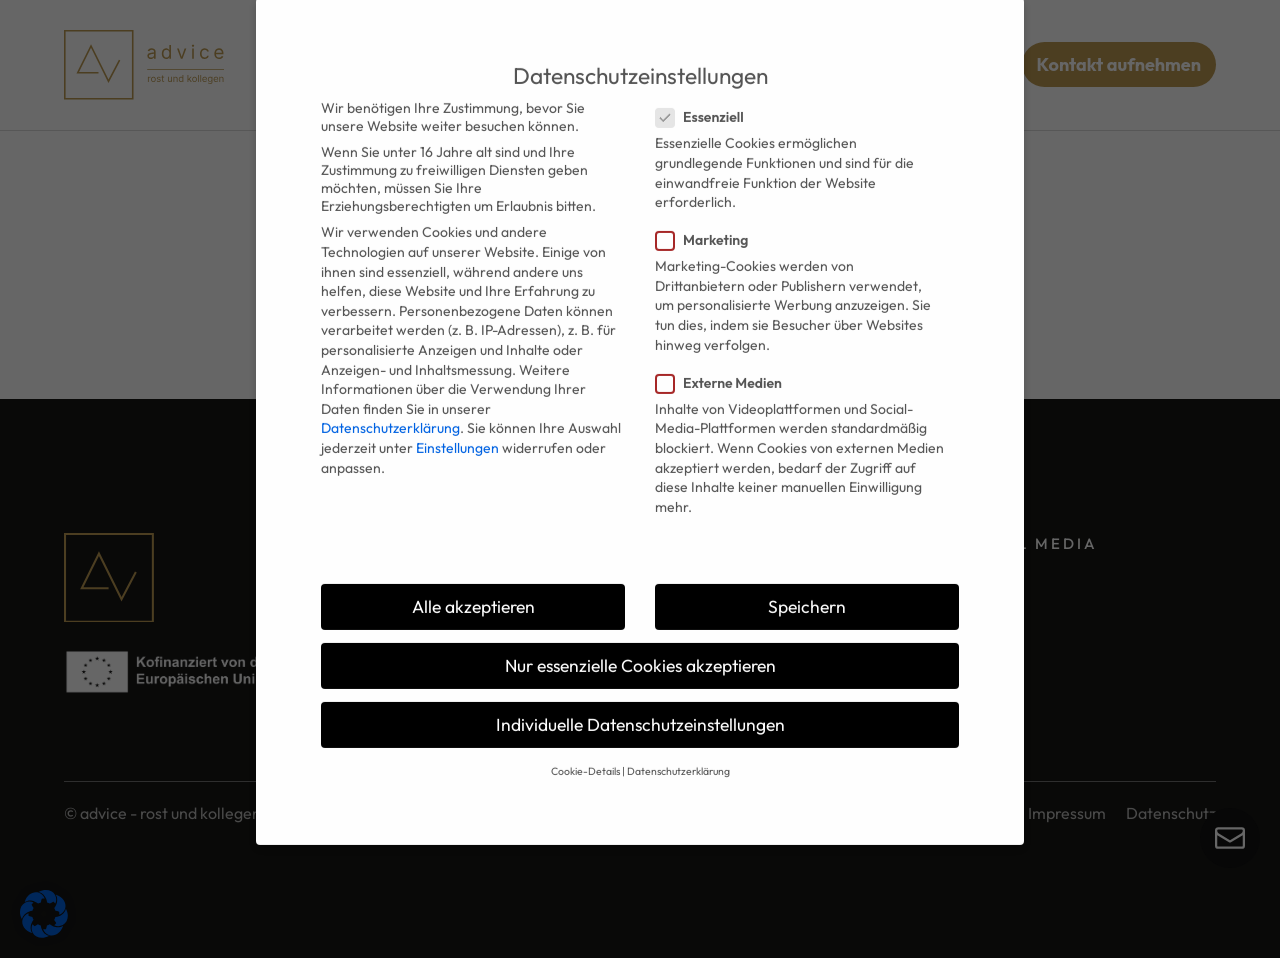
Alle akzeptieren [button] (473, 574)
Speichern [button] (807, 574)
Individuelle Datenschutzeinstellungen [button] (640, 693)
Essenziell (706, 86)
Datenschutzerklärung (390, 397)
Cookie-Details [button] (585, 740)
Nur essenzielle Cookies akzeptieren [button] (640, 633)
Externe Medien (725, 351)
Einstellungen (457, 416)
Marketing (708, 209)
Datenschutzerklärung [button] (678, 740)
